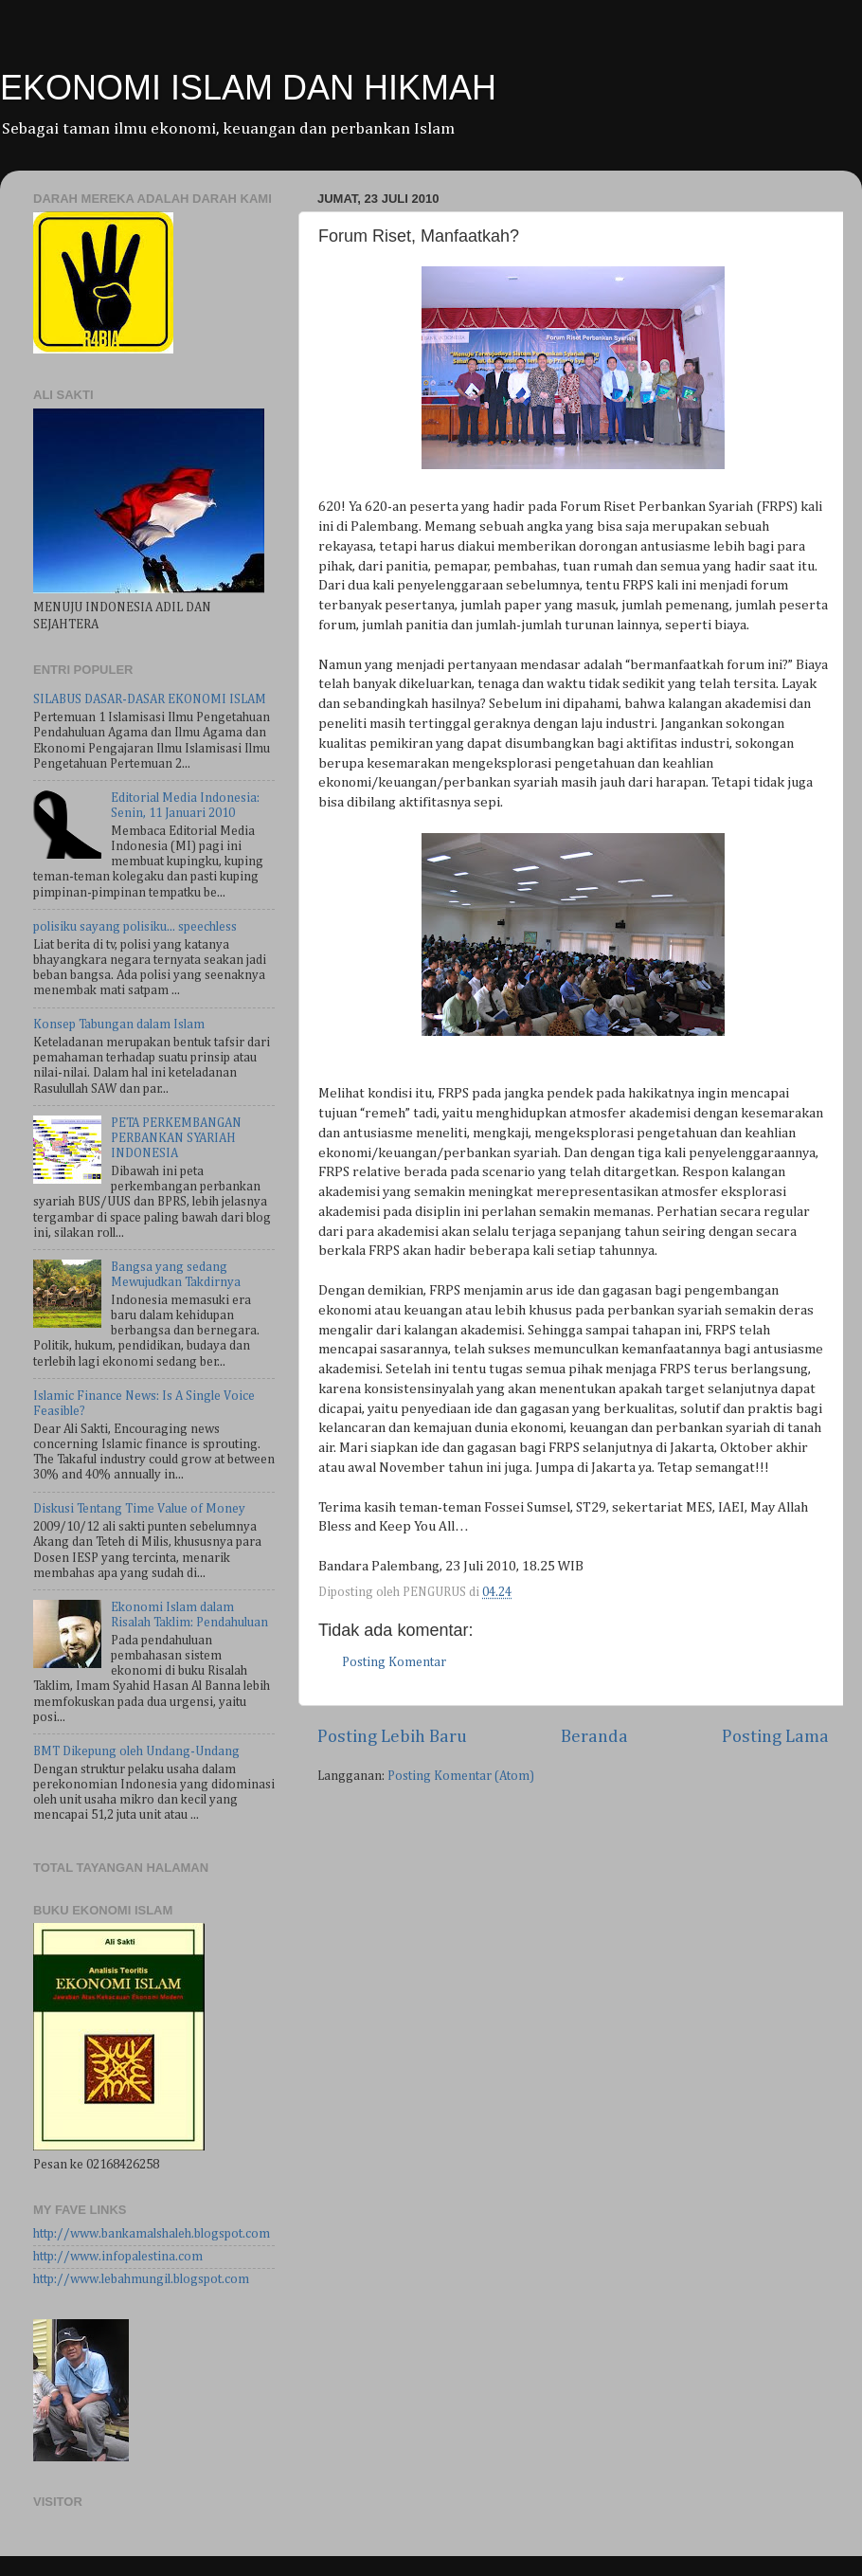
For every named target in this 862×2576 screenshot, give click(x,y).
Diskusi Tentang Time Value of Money (139, 1508)
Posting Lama (775, 1737)
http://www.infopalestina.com (118, 2256)
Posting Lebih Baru (392, 1737)
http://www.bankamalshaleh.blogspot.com (151, 2233)
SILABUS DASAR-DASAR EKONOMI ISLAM (149, 699)
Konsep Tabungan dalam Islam (119, 1024)
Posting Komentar (394, 1662)
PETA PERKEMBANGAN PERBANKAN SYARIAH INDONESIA (176, 1138)
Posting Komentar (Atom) (460, 1776)
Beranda (594, 1737)
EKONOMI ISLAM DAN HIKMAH (248, 87)
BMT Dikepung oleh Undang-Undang (136, 1751)
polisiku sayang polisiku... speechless (135, 927)
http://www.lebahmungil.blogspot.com (141, 2279)
